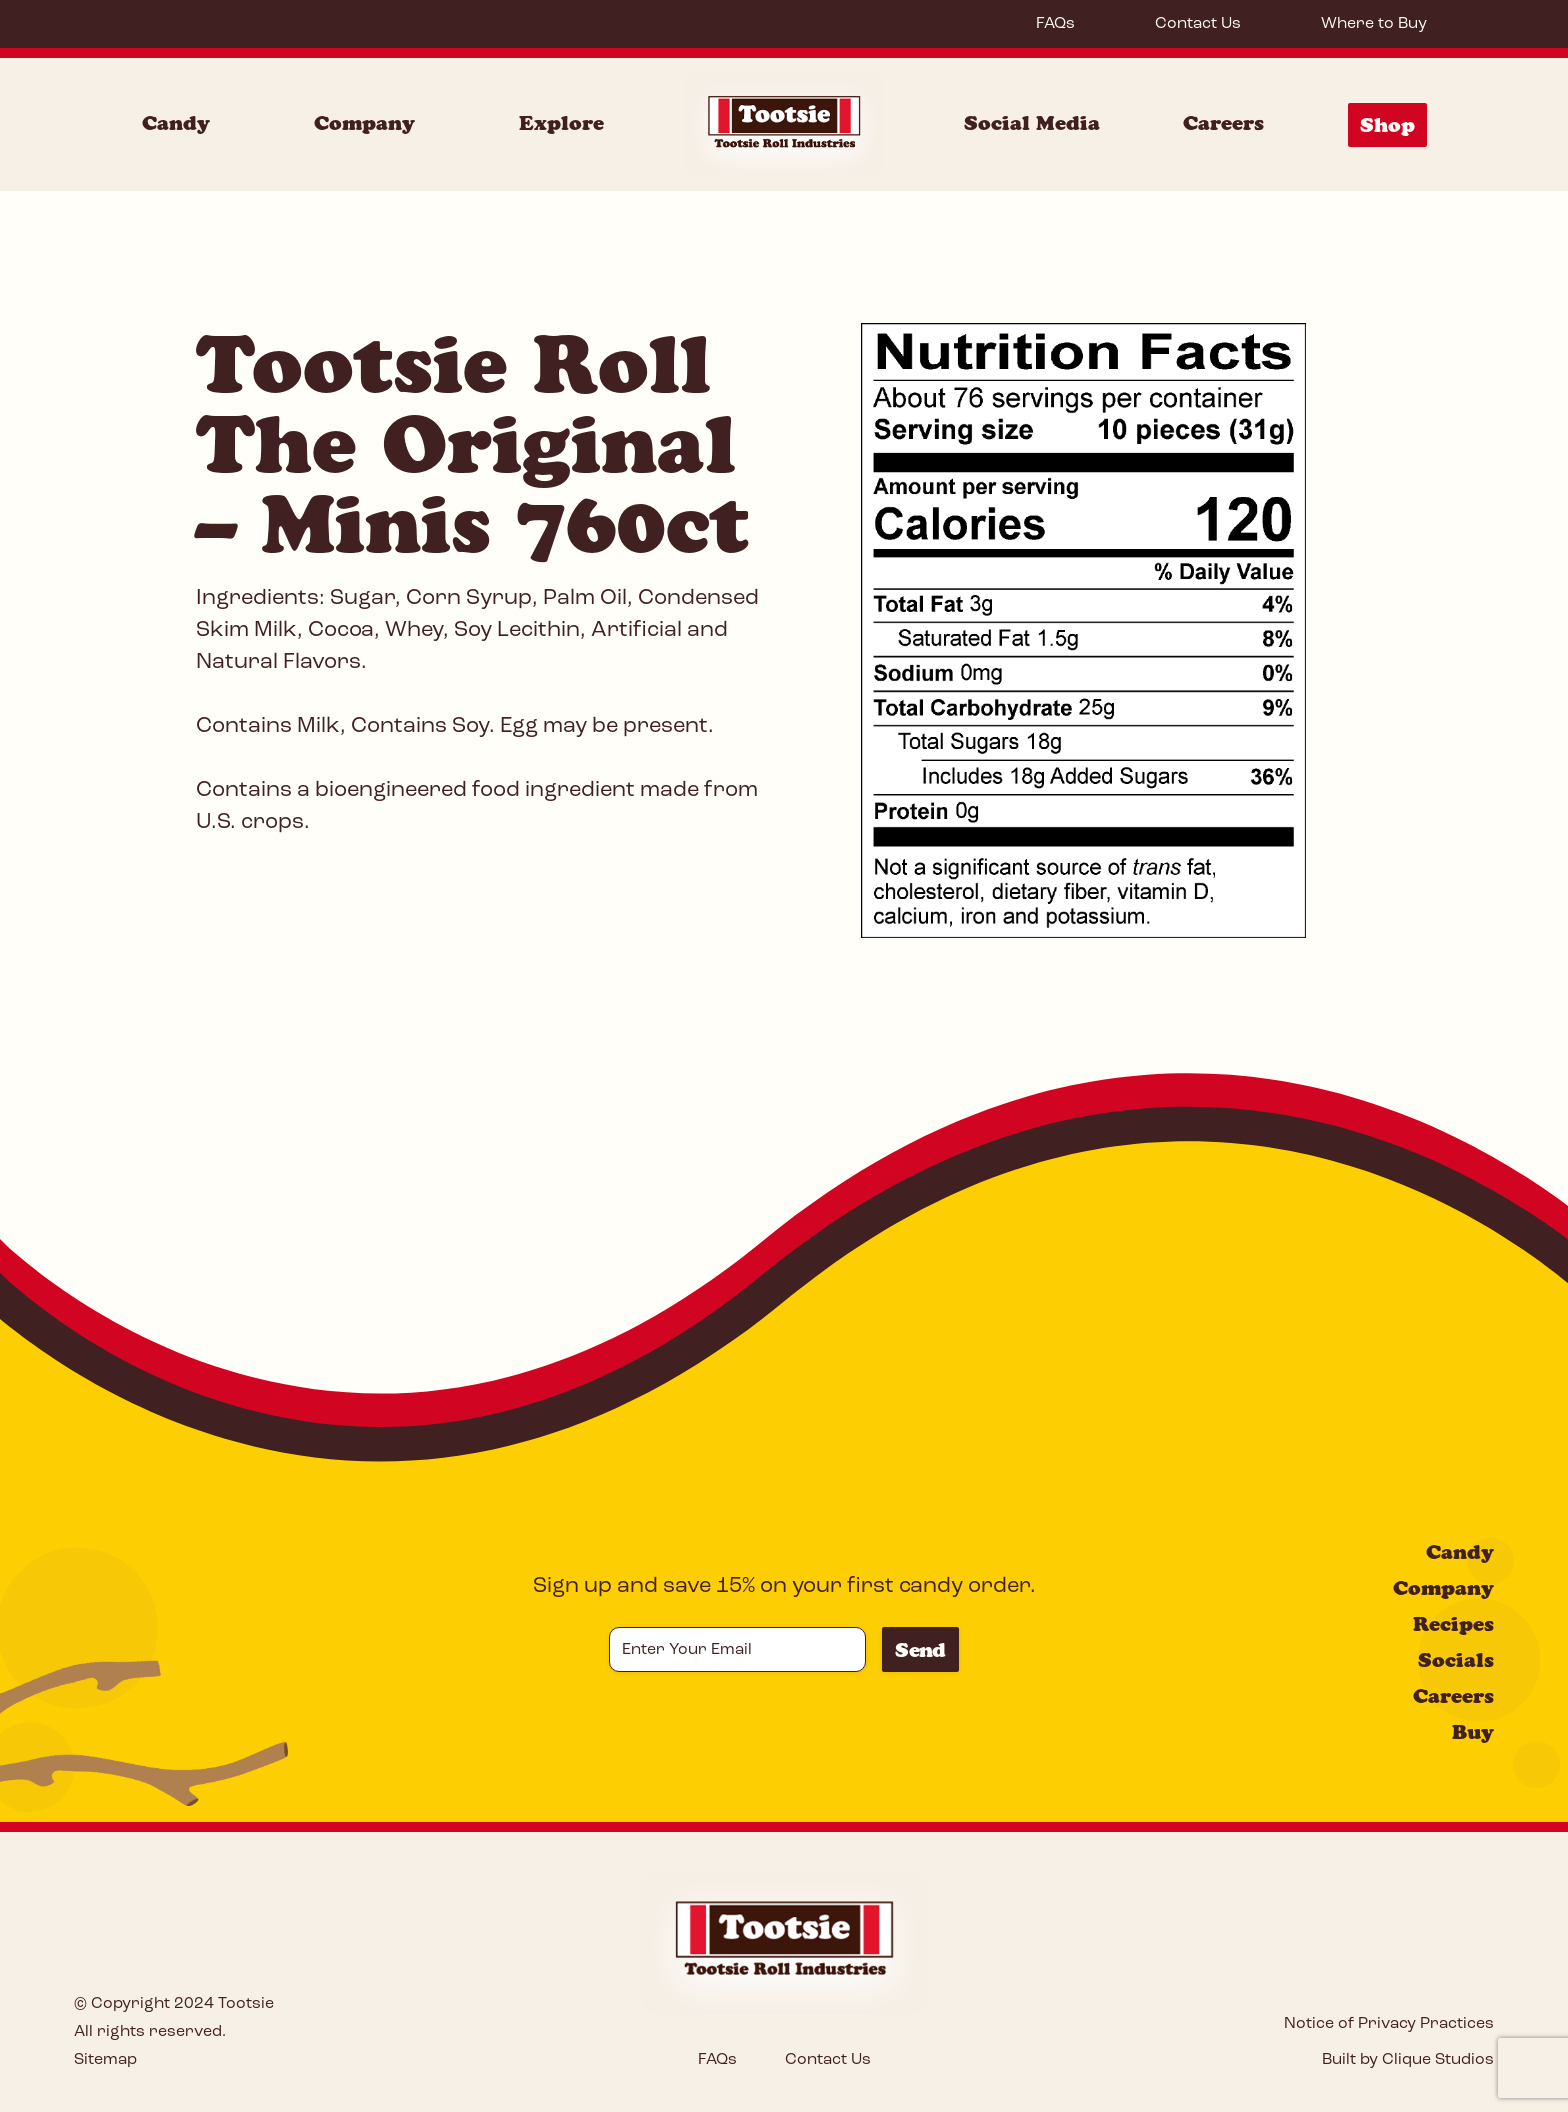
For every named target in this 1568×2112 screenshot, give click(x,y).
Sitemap (105, 2060)
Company (1443, 1588)
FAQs (1055, 24)
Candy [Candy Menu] (176, 123)
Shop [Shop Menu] (1387, 125)
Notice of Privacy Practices (1389, 2024)
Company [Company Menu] (364, 123)
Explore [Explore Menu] (561, 123)
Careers (1223, 123)
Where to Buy (1374, 24)
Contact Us (1198, 24)
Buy (1473, 1732)
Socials (1456, 1660)
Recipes (1453, 1624)
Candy (1460, 1552)
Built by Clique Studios (1408, 2060)
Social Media (1032, 123)
